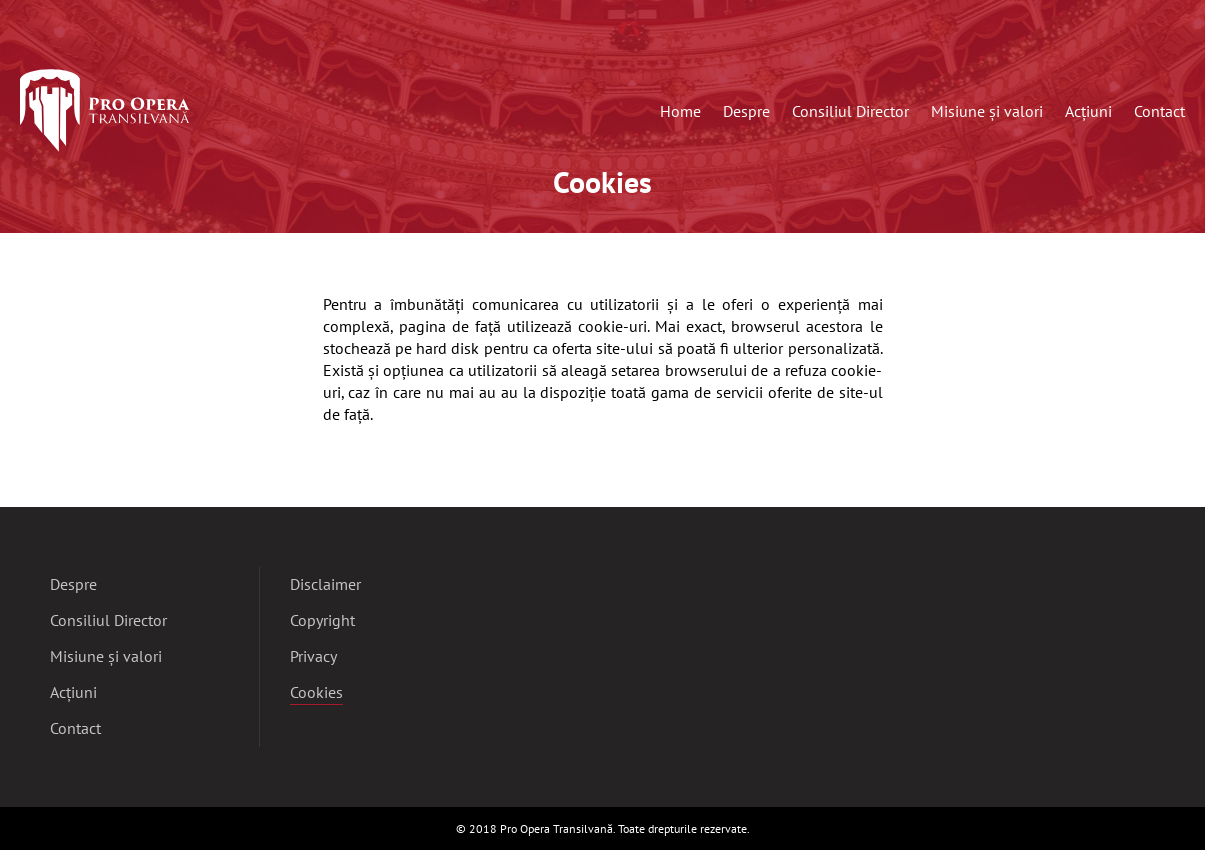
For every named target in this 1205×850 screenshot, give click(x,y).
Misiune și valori (987, 111)
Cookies (316, 693)
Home (680, 111)
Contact (1159, 111)
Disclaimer (325, 584)
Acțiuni (1088, 111)
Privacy (313, 656)
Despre (746, 111)
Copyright (322, 620)
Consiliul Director (850, 111)
